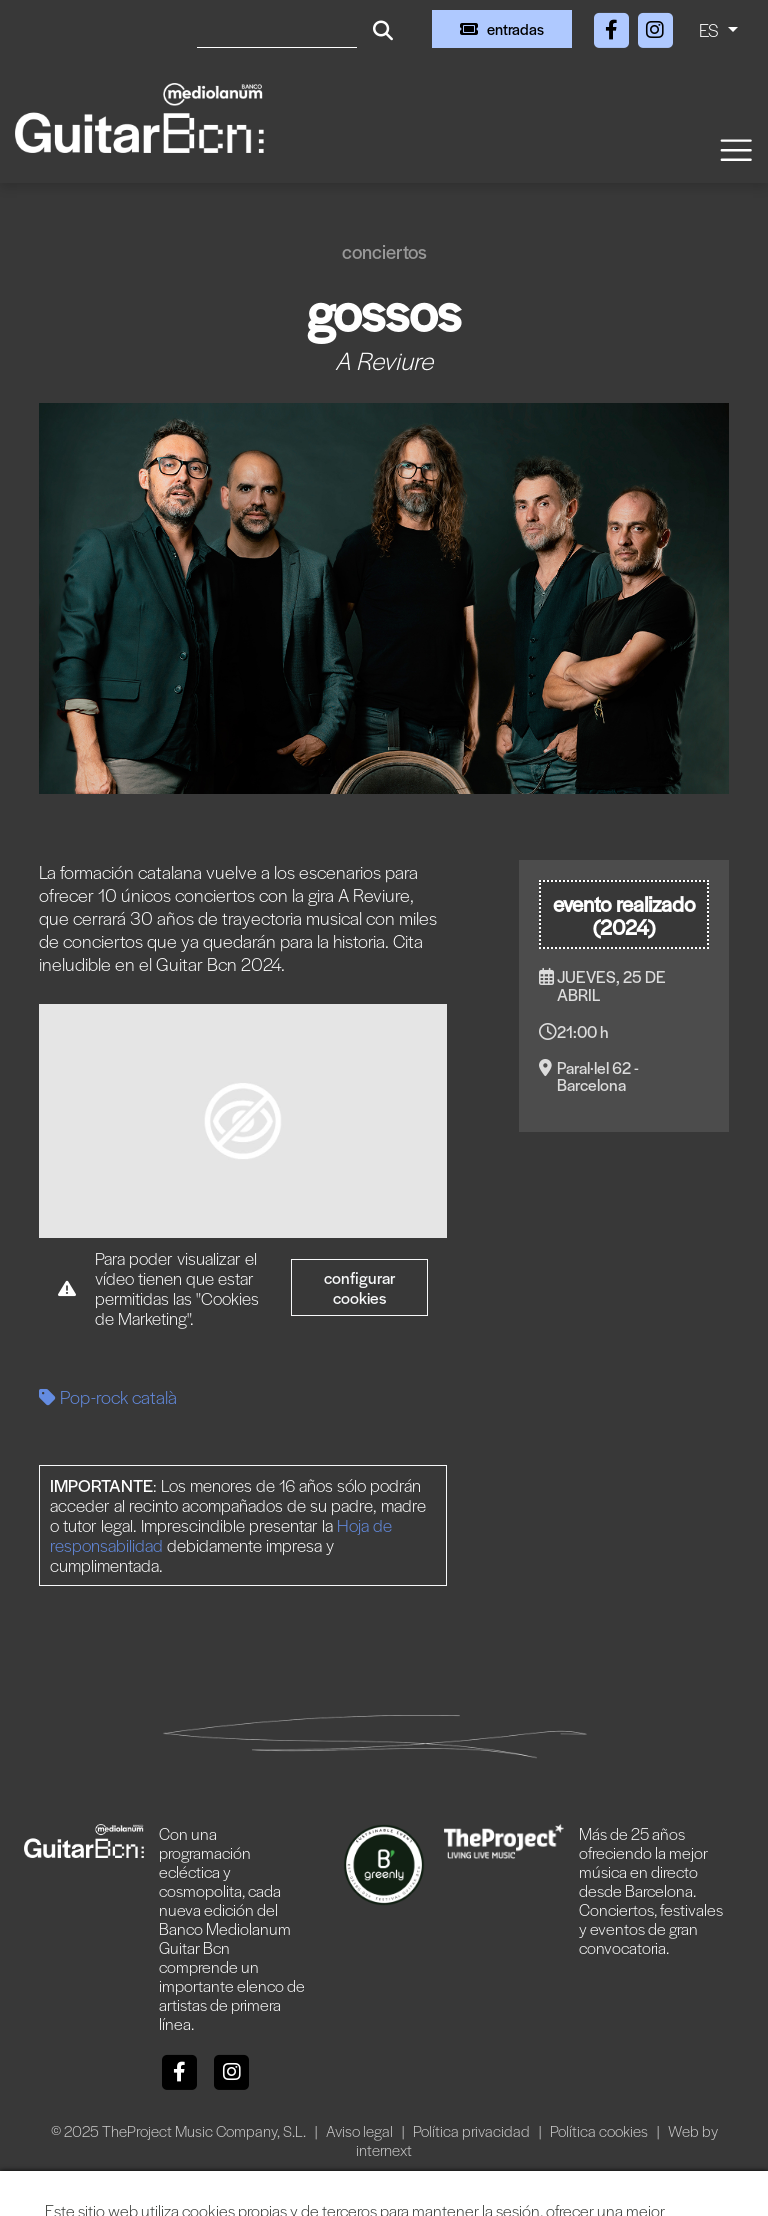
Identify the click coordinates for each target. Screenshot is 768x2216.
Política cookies (600, 2130)
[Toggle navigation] (735, 148)
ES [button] (711, 29)
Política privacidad (473, 2130)
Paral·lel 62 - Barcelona (598, 1076)
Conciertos (384, 251)
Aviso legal (361, 2130)
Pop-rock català (108, 1396)
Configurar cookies (360, 1287)
